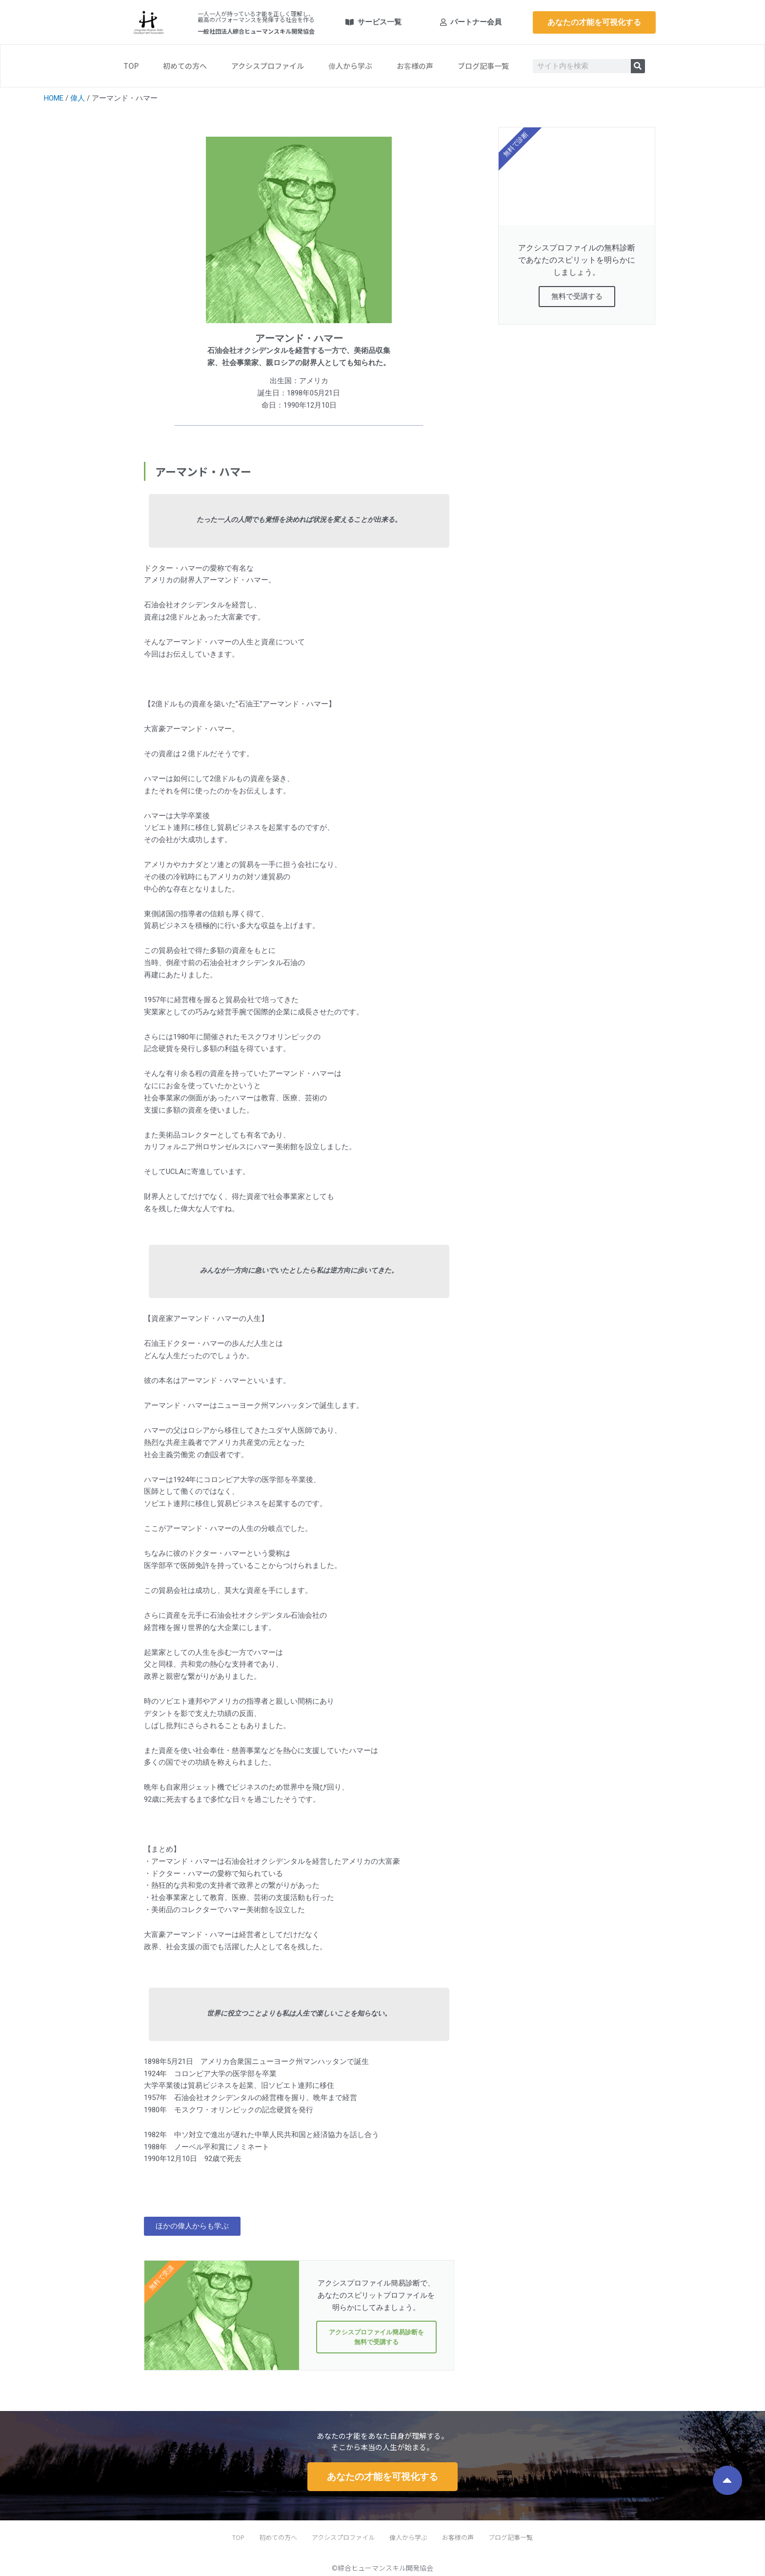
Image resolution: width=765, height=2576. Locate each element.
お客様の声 (415, 66)
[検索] (638, 66)
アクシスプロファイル (267, 66)
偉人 (77, 98)
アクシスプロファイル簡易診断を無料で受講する (376, 2338)
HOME (53, 98)
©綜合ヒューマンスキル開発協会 (382, 2568)
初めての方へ (185, 66)
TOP (131, 66)
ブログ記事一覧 (483, 66)
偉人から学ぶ (350, 66)
